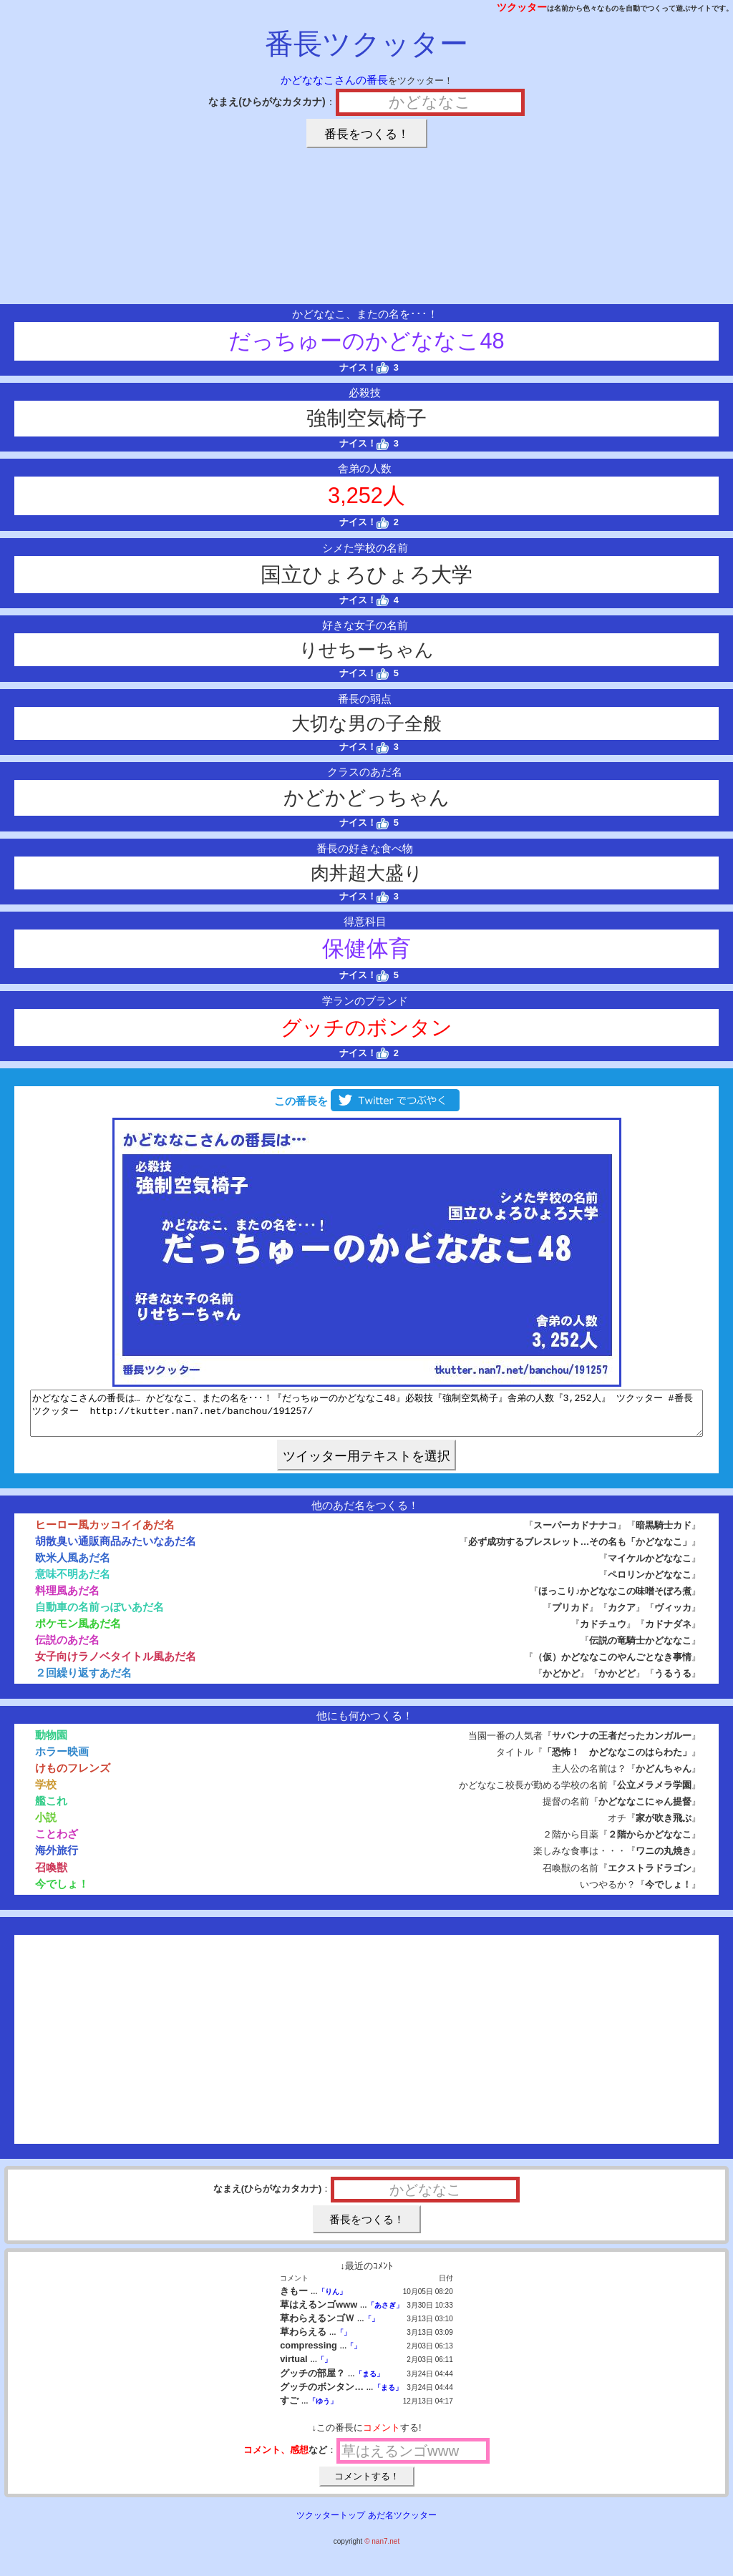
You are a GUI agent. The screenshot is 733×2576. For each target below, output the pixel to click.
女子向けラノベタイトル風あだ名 (115, 1665)
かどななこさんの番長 (334, 80)
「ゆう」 (323, 2410)
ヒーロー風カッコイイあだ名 (105, 1533)
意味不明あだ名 (72, 1582)
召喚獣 (51, 1876)
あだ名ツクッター (402, 2524)
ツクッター (522, 7)
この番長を (366, 1101)
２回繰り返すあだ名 (83, 1681)
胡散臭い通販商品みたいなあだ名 (115, 1549)
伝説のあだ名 (67, 1648)
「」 (371, 2327)
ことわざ (56, 1842)
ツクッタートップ (330, 2524)
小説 (46, 1826)
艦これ (51, 1809)
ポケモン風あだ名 (78, 1632)
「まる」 (369, 2382)
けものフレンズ (72, 1776)
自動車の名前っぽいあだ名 (99, 1615)
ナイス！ (364, 367)
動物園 (51, 1743)
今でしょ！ (62, 1892)
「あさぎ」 (385, 2314)
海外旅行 (56, 1859)
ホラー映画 (62, 1760)
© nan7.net (381, 2550)
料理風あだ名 (67, 1599)
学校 (46, 1793)
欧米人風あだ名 (72, 1566)
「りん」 (332, 2300)
